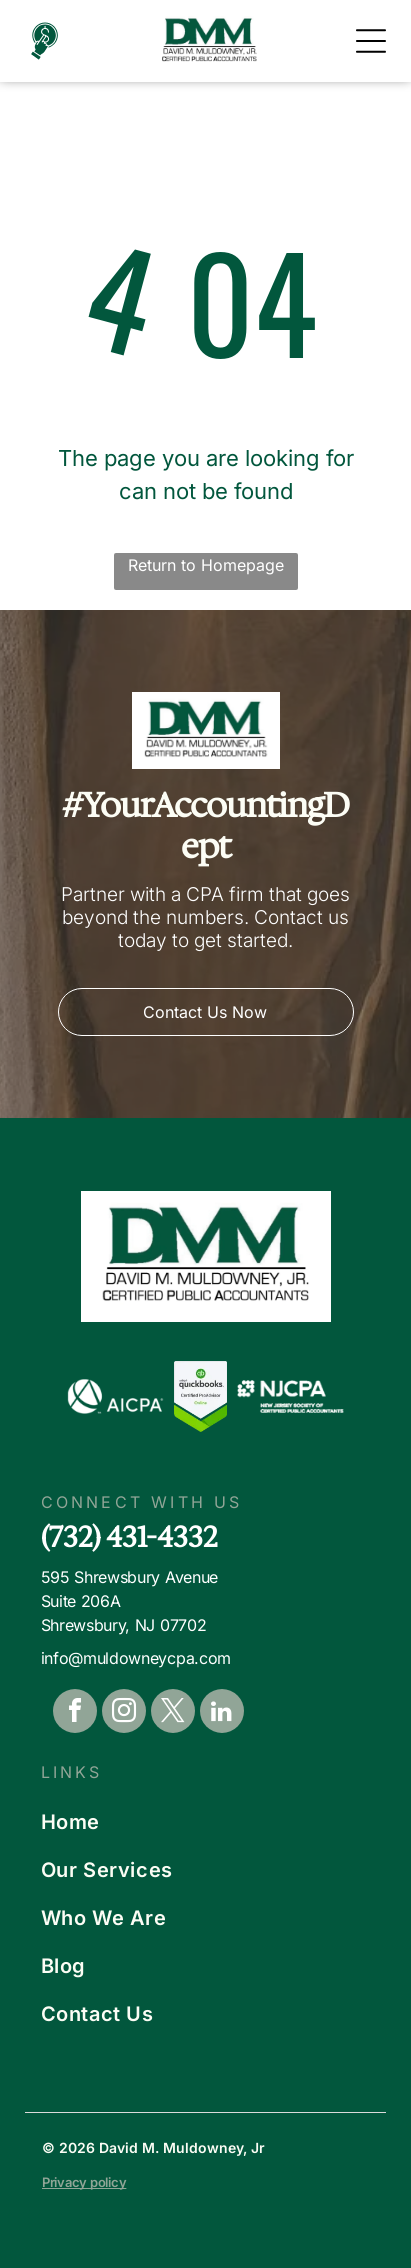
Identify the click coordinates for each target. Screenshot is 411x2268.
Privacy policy (84, 2182)
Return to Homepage (206, 565)
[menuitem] (206, 1822)
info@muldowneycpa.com (136, 1658)
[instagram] (124, 1713)
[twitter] (173, 1713)
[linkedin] (222, 1713)
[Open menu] (371, 41)
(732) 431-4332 (129, 1536)
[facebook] (75, 1713)
